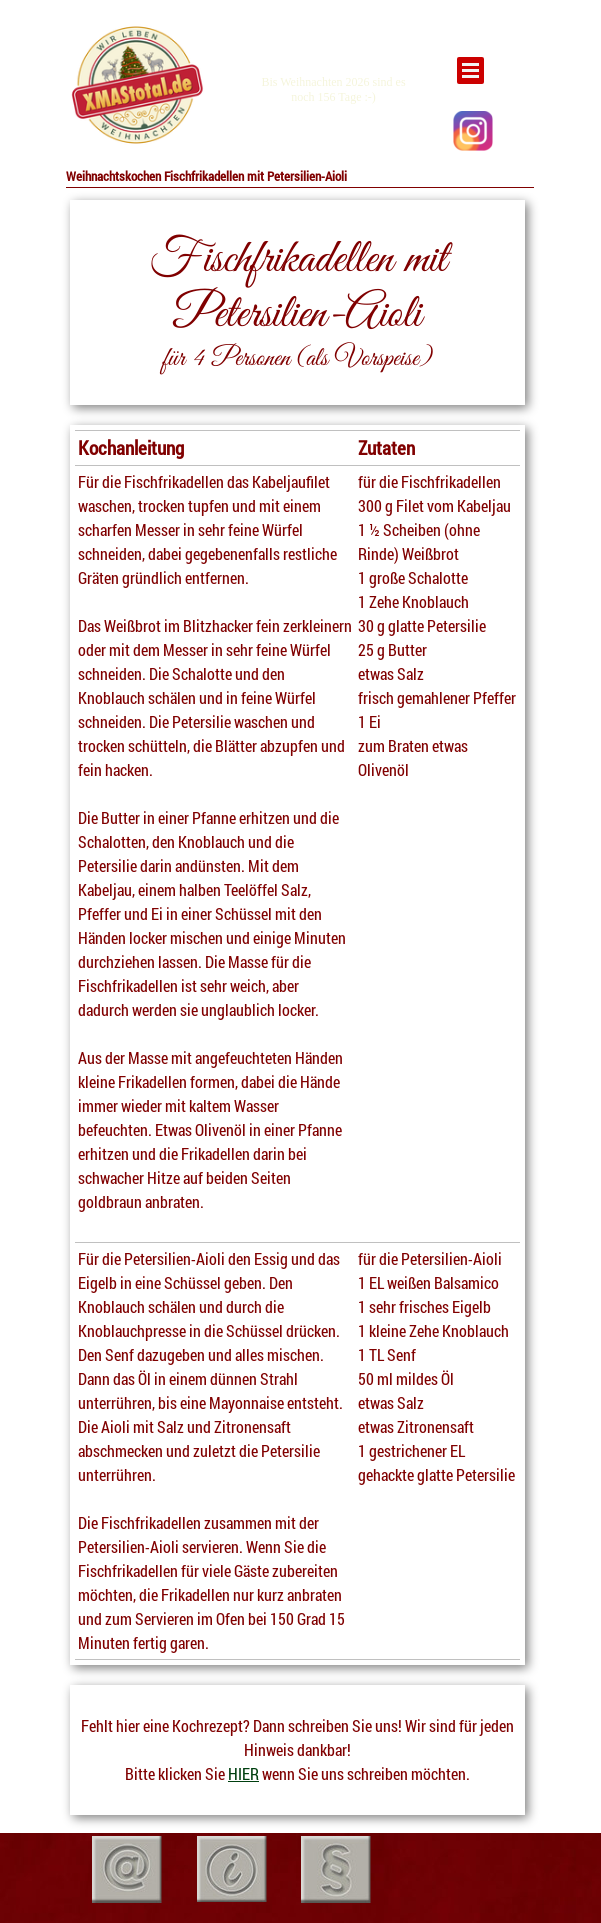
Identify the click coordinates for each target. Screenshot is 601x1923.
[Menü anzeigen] (470, 70)
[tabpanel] (136, 86)
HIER (243, 1773)
